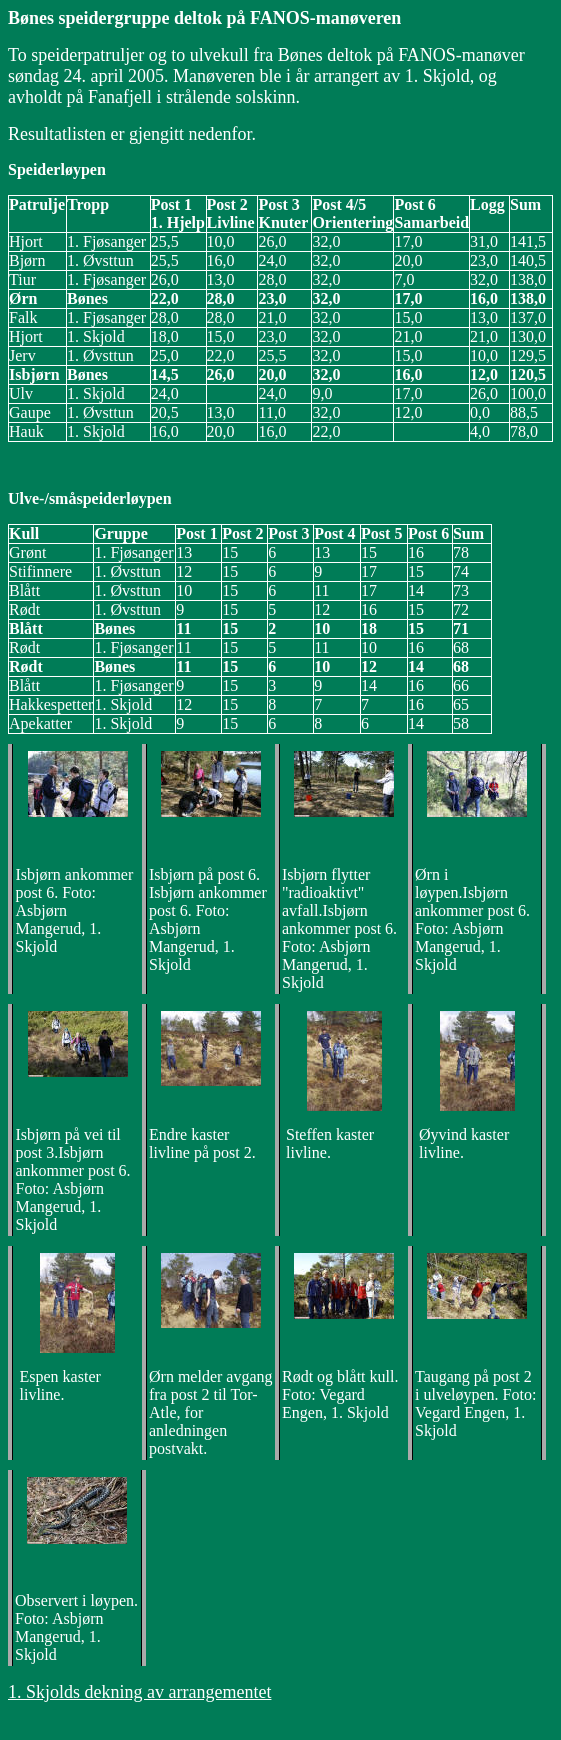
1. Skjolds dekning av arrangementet (139, 1692)
